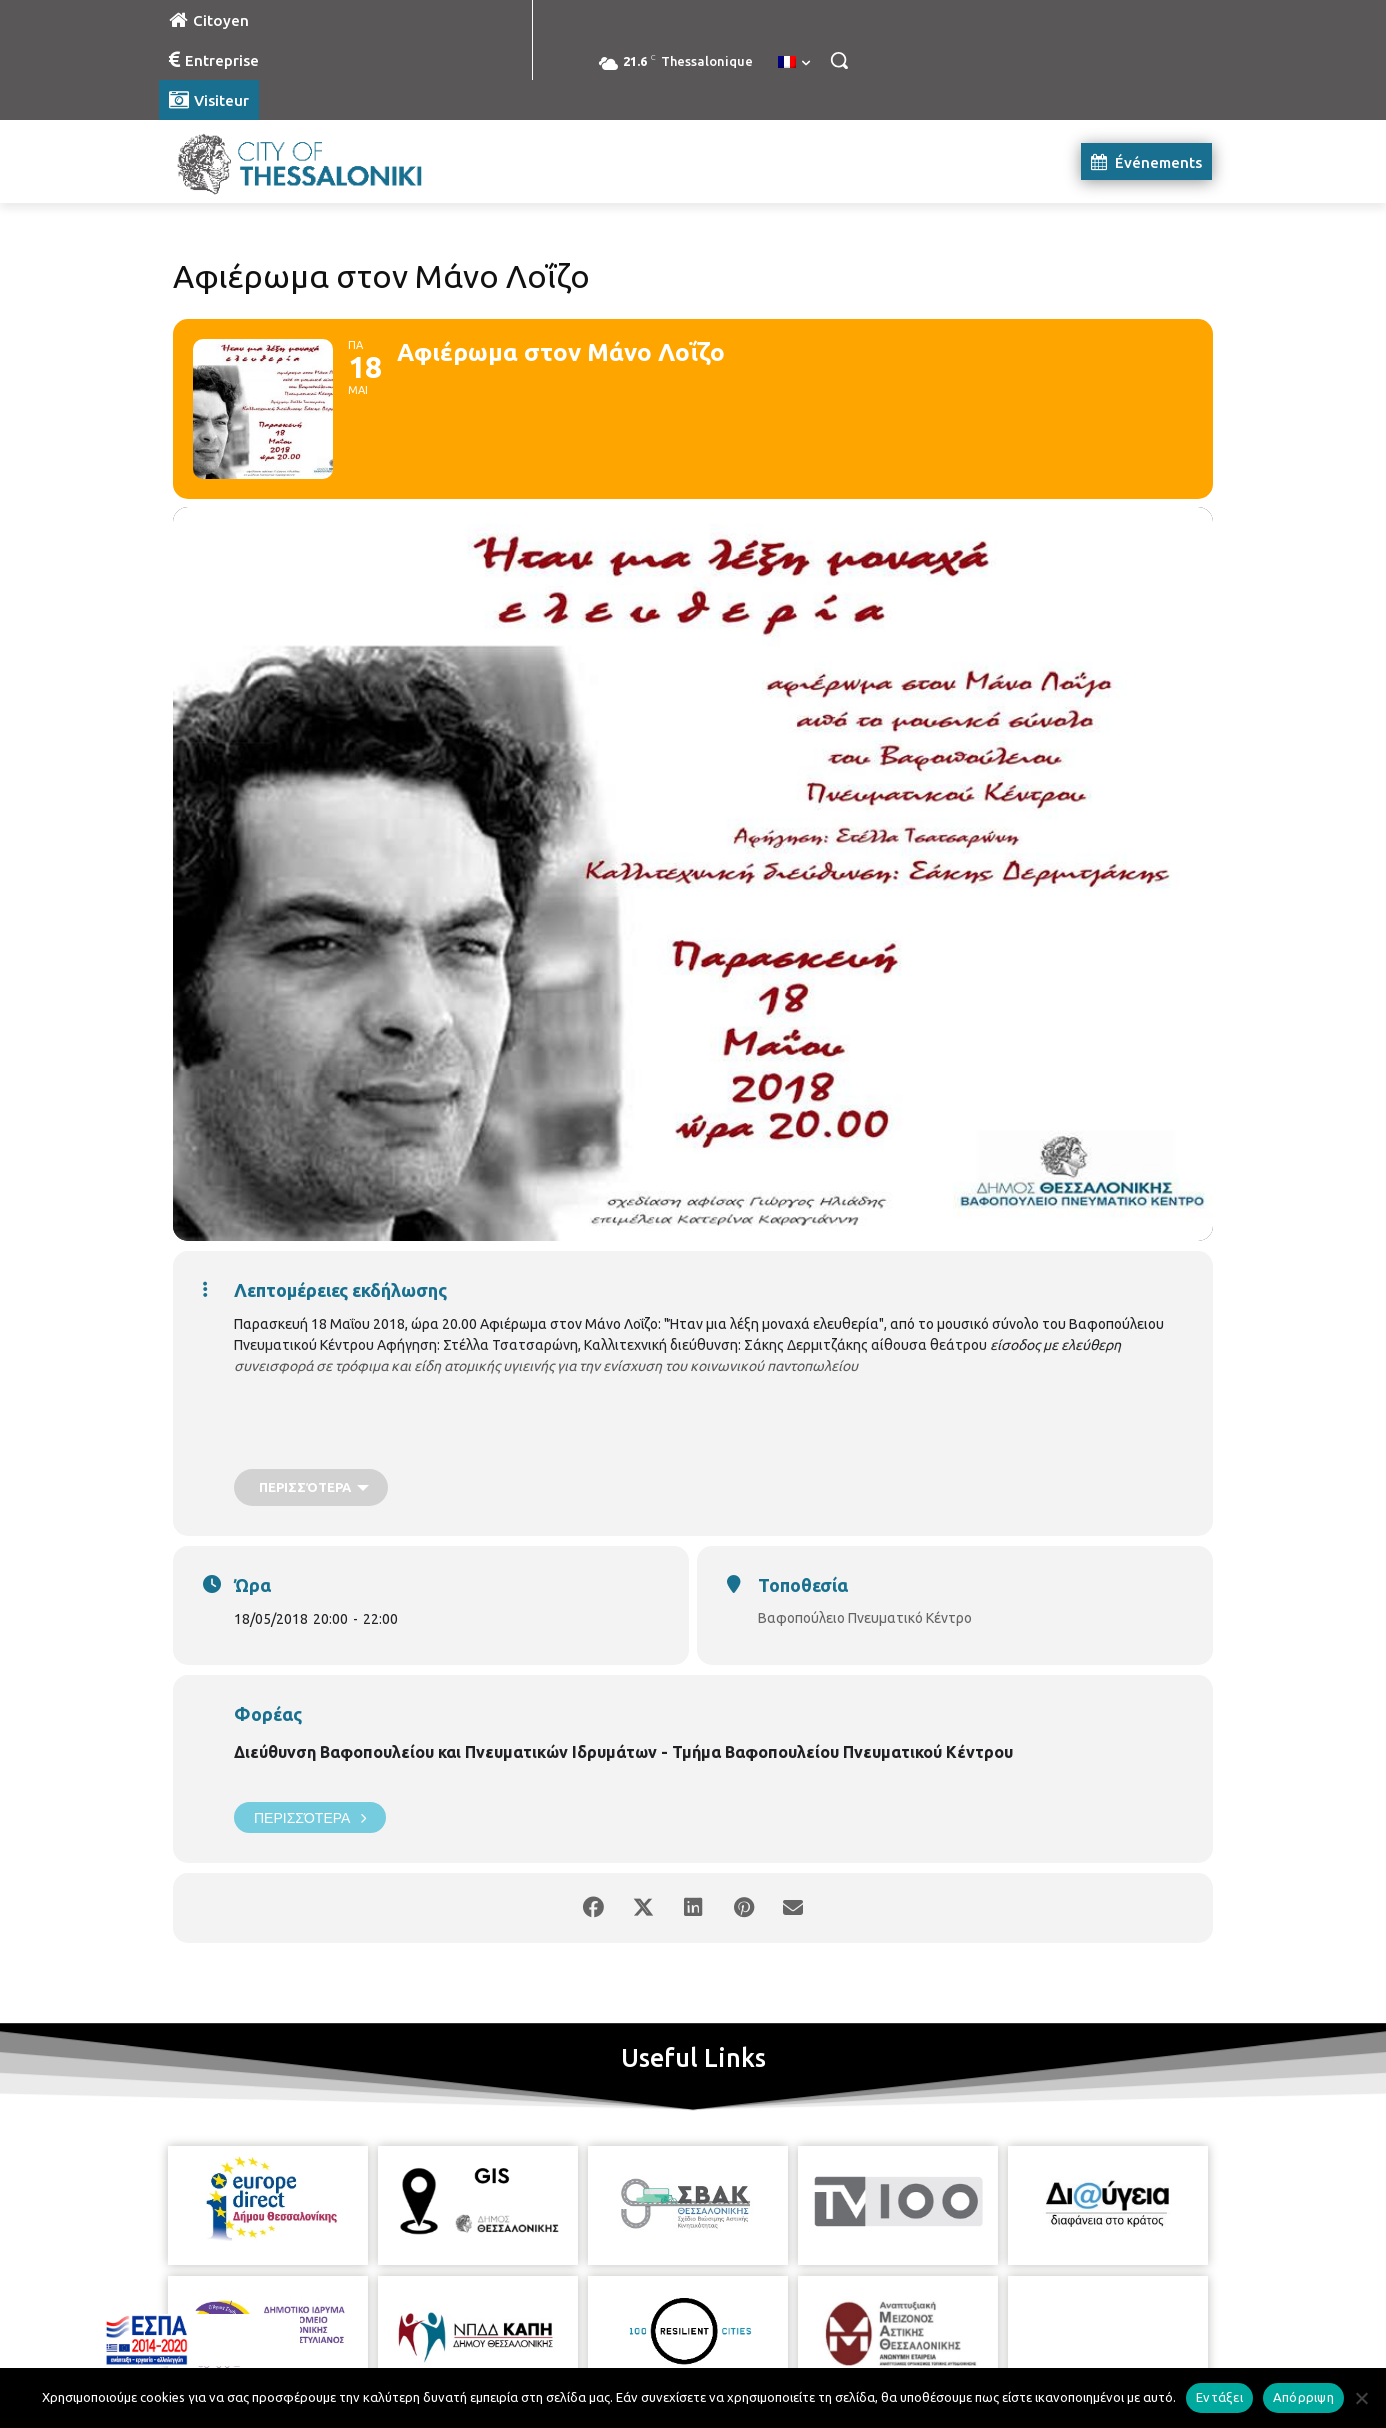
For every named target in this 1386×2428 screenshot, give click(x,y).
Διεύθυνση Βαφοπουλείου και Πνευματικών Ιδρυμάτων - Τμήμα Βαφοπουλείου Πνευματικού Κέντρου (623, 1752)
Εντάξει (1219, 2397)
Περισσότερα (310, 1817)
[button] (839, 60)
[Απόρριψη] (1361, 2398)
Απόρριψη (1303, 2397)
